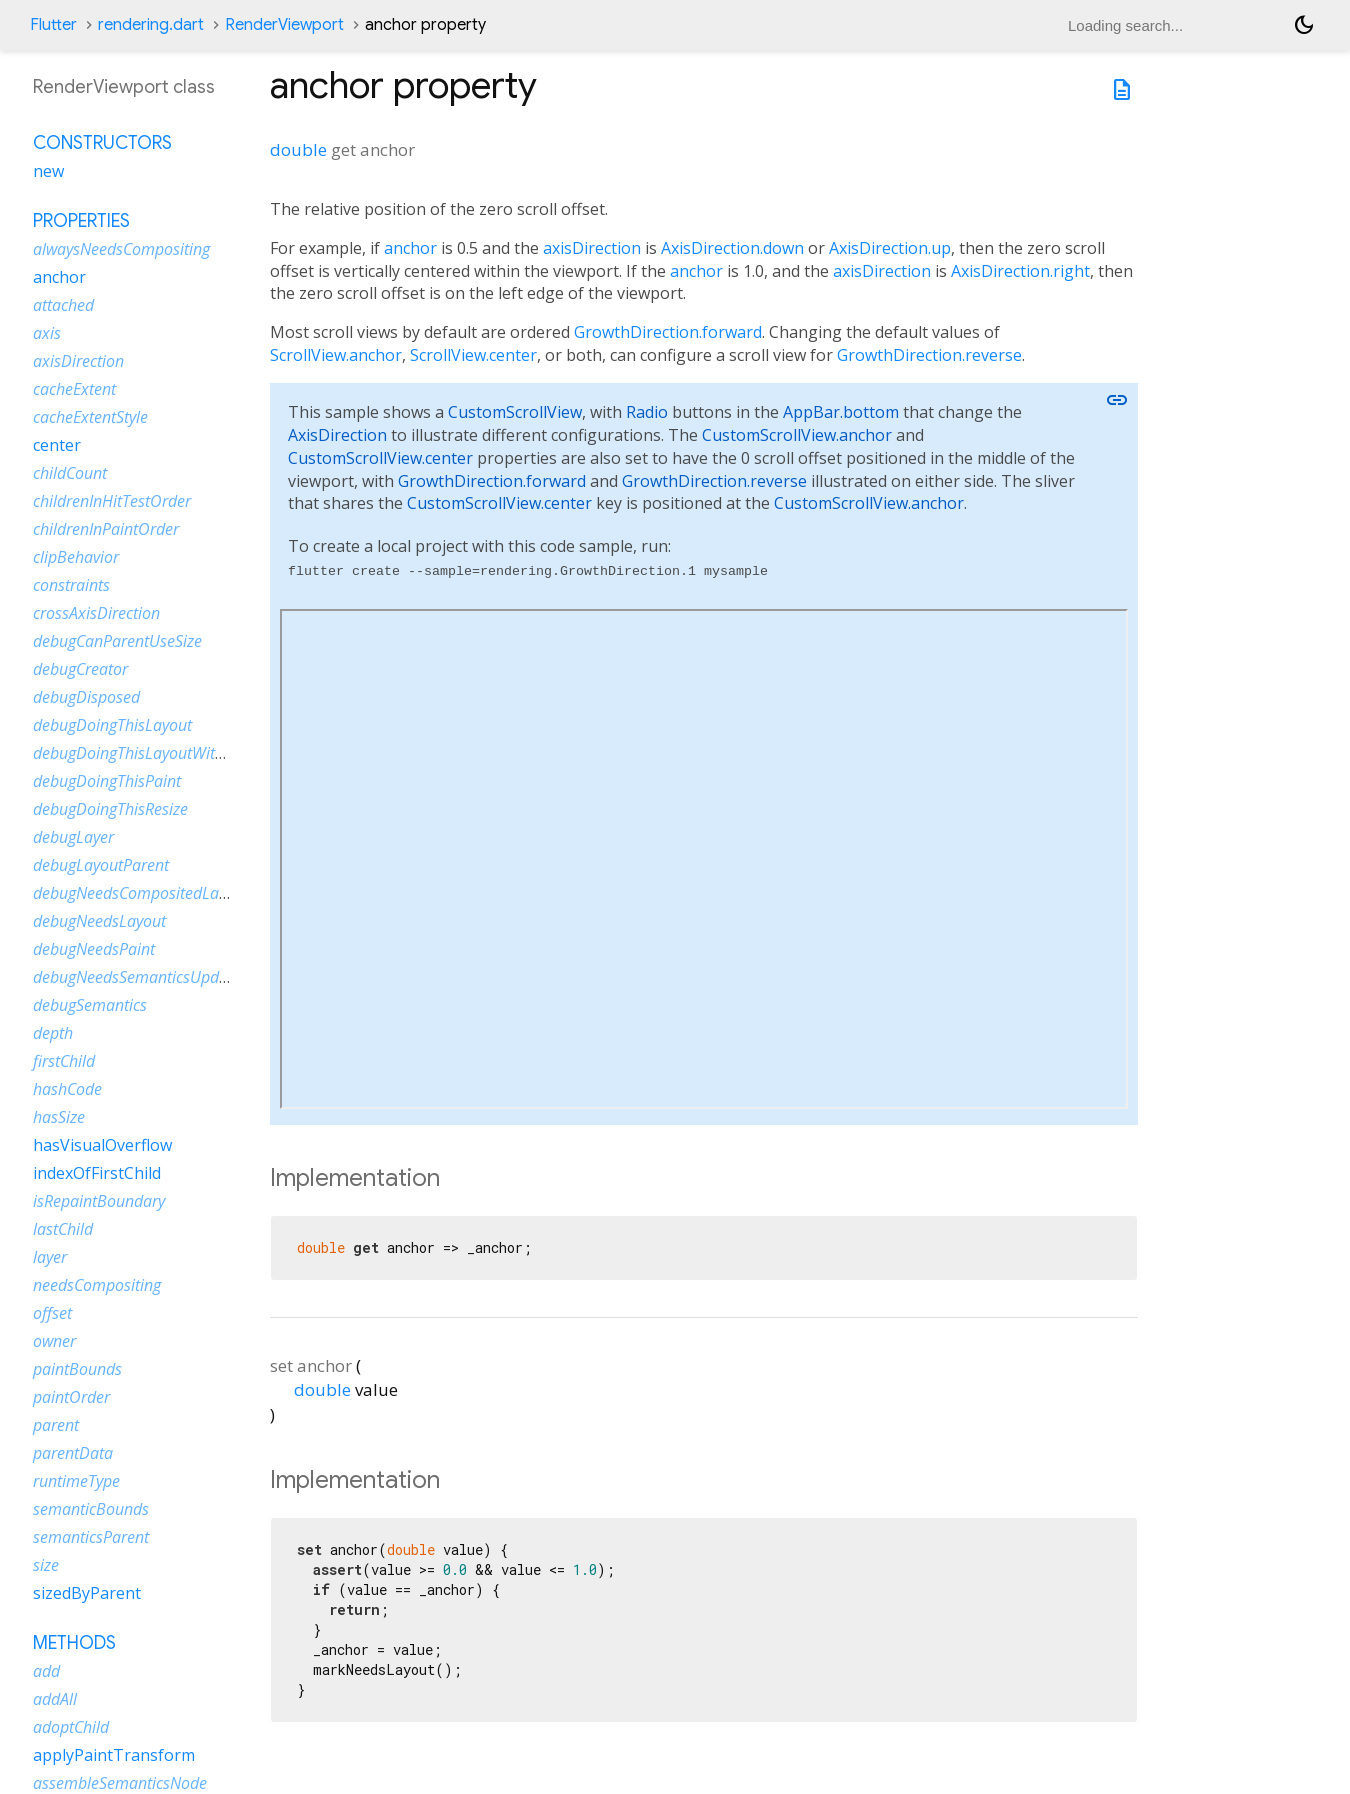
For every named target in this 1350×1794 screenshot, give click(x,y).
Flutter (53, 25)
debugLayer (73, 837)
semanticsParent (91, 1537)
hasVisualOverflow (102, 1145)
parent (56, 1425)
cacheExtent (74, 389)
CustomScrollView (515, 412)
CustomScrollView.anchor (797, 435)
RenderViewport (284, 25)
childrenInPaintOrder (106, 529)
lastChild (63, 1229)
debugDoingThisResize (110, 809)
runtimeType (76, 1481)
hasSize (59, 1117)
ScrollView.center (473, 355)
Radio (647, 412)
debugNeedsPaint (94, 949)
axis (47, 333)
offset (52, 1313)
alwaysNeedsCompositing (121, 249)
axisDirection (592, 248)
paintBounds (77, 1369)
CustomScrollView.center (380, 458)
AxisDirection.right (1020, 271)
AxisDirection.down (732, 248)
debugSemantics (90, 1005)
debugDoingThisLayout (112, 725)
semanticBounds (91, 1509)
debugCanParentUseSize (117, 641)
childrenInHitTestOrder (112, 501)
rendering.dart (151, 25)
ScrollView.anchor (336, 355)
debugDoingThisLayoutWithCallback (158, 753)
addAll (55, 1699)
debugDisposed (86, 697)
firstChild (64, 1061)
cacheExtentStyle (90, 417)
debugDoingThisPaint (107, 781)
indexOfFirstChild (97, 1173)
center (57, 445)
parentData (73, 1453)
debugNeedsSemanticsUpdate (137, 977)
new (48, 171)
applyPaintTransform (114, 1755)
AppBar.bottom (841, 412)
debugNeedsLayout (99, 921)
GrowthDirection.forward (668, 332)
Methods (74, 1643)
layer (50, 1257)
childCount (70, 473)
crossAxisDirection (96, 613)
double (298, 149)
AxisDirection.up (890, 248)
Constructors (102, 143)
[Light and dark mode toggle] (1304, 25)
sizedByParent (87, 1593)
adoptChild (71, 1727)
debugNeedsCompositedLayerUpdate (162, 893)
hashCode (67, 1089)
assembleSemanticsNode (120, 1783)
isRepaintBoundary (99, 1201)
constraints (71, 585)
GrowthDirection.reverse (929, 355)
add (46, 1671)
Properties (81, 221)
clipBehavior (76, 557)
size (46, 1565)
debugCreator (80, 669)
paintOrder (71, 1397)
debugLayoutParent (101, 865)
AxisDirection (337, 435)
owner (54, 1341)
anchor (410, 248)
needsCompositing (97, 1285)
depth (53, 1033)
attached (63, 305)
